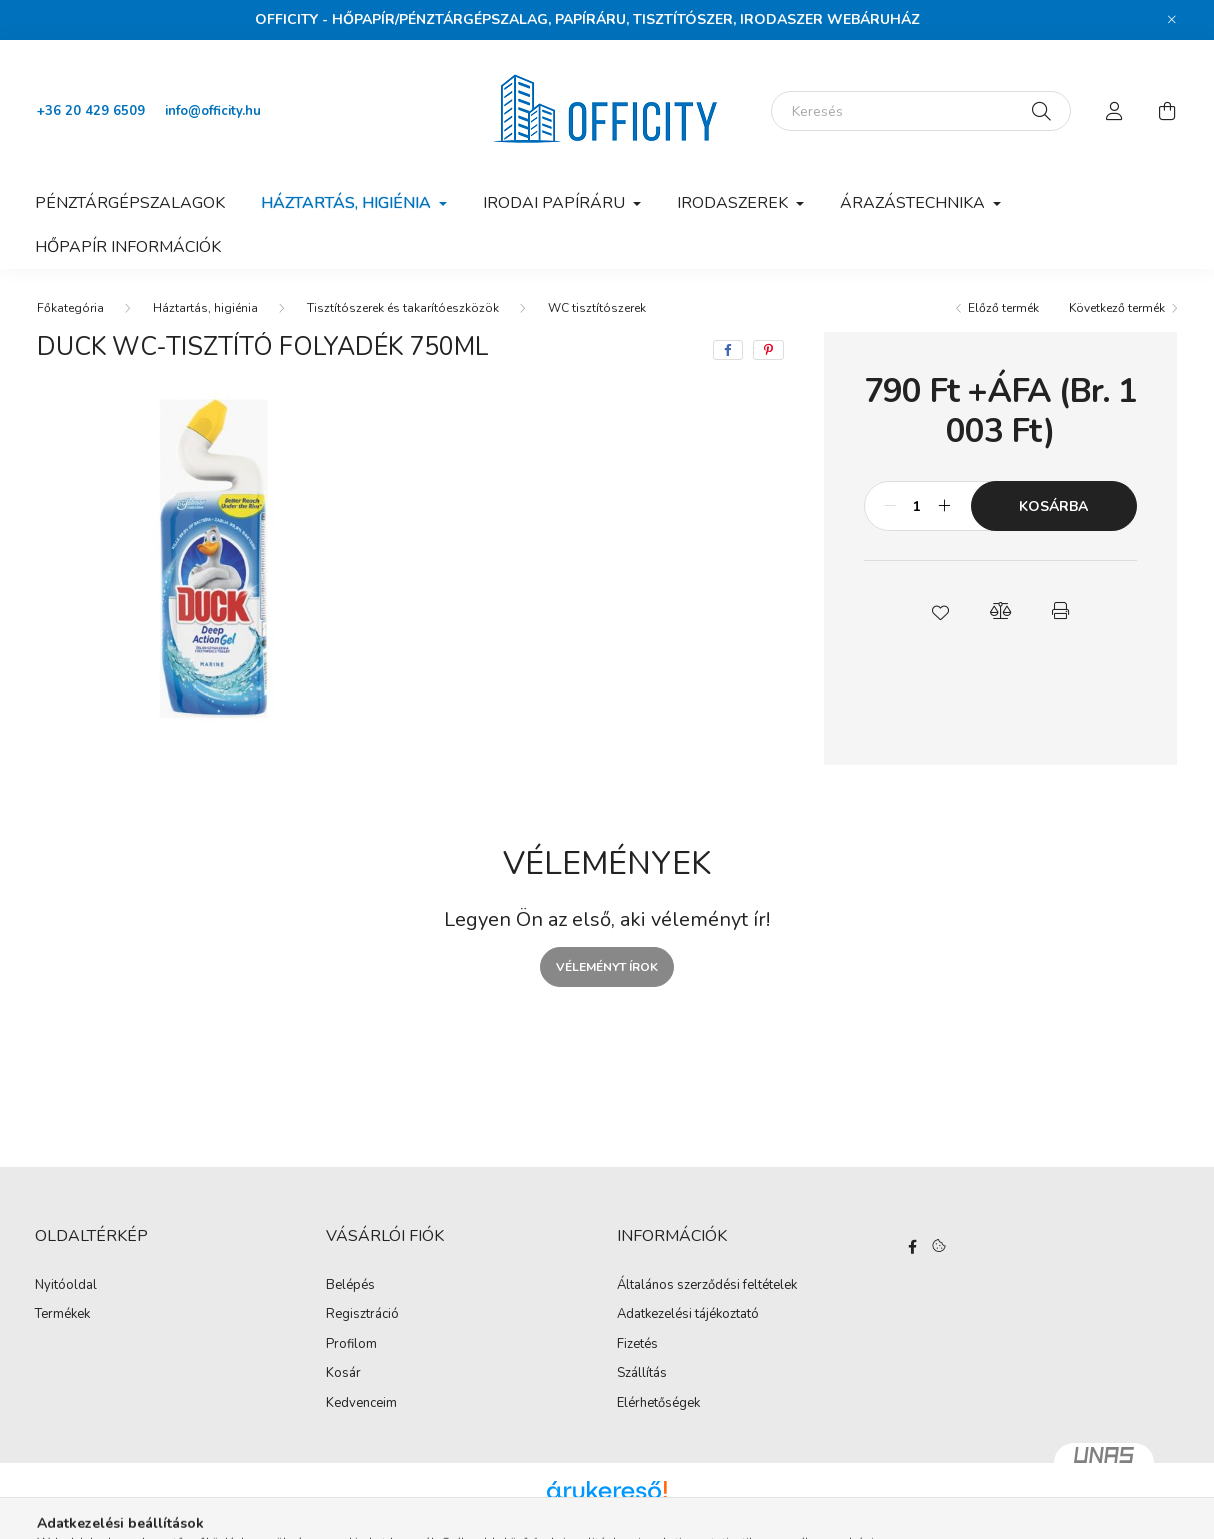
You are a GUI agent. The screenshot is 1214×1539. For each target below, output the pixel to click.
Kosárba (1053, 506)
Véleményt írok (607, 967)
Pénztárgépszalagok (130, 203)
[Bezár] (1172, 20)
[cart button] (1167, 111)
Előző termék (1003, 308)
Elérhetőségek (658, 1404)
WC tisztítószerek (597, 308)
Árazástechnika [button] (914, 203)
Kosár (343, 1374)
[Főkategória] (70, 308)
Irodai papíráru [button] (556, 203)
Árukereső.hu (606, 1513)
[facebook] (728, 350)
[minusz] (890, 506)
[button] (940, 611)
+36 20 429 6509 (91, 111)
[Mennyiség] (917, 506)
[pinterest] (768, 350)
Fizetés (637, 1345)
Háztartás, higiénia (205, 308)
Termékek (62, 1315)
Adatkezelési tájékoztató (688, 1315)
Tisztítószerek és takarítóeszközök (403, 308)
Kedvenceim (361, 1404)
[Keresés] (921, 111)
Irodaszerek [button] (734, 203)
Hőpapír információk (128, 247)
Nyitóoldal (66, 1286)
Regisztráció (362, 1315)
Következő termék (1117, 308)
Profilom (351, 1345)
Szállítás (642, 1374)
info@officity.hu (213, 111)
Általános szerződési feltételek (707, 1286)
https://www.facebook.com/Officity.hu (912, 1247)
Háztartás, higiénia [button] (348, 203)
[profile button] (1115, 111)
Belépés (350, 1286)
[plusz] (945, 506)
